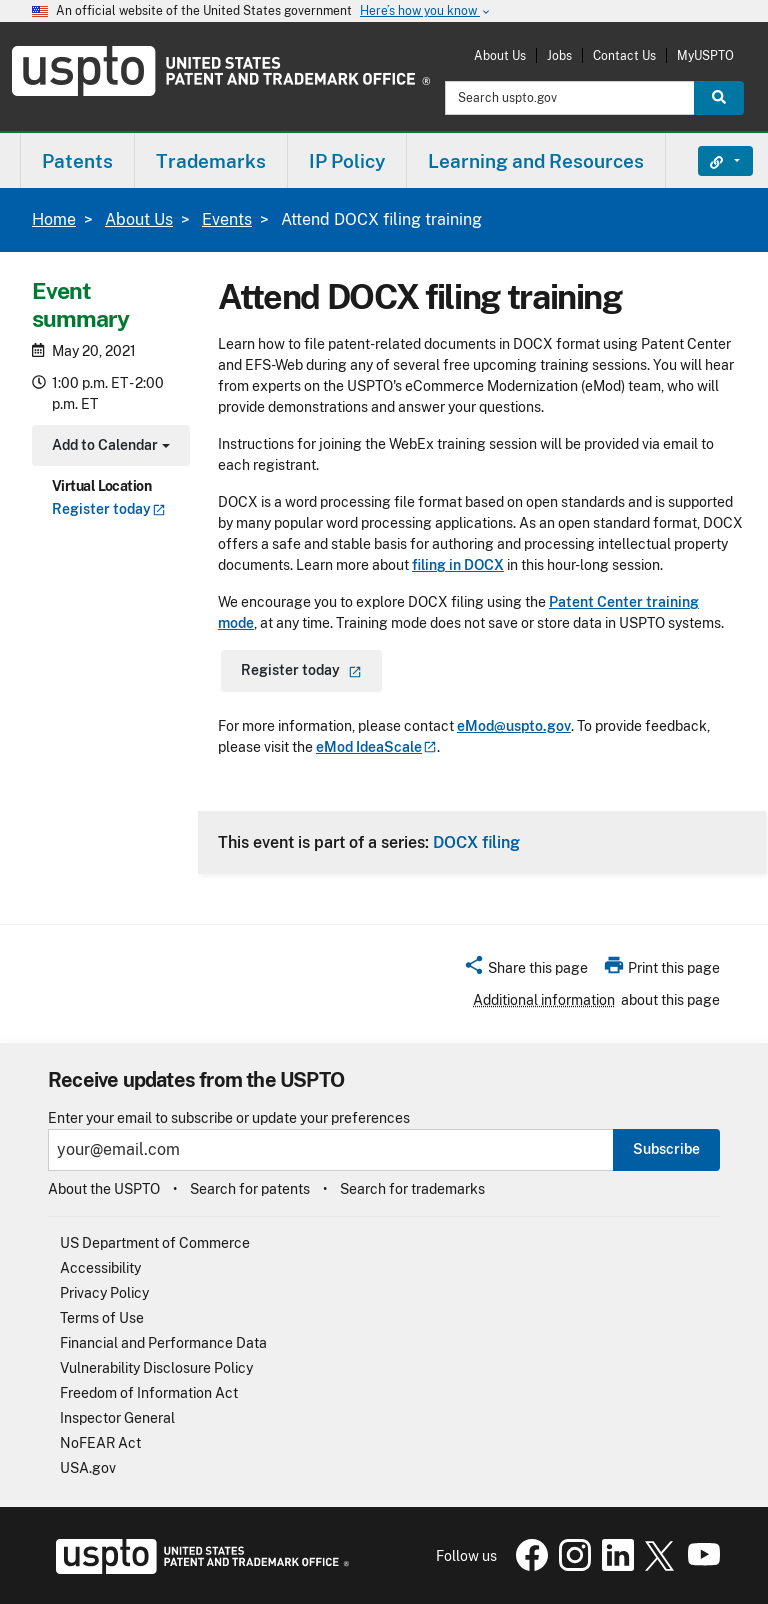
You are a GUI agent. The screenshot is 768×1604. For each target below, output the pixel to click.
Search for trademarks (412, 1189)
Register (109, 509)
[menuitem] (77, 160)
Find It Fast (710, 161)
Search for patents (250, 1189)
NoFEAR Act (100, 1443)
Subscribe (666, 1149)
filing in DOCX (458, 565)
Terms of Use (102, 1318)
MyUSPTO (705, 55)
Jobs (559, 55)
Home (54, 219)
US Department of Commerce (155, 1243)
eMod (376, 747)
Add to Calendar (108, 447)
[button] (525, 971)
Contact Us (624, 55)
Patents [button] (77, 161)
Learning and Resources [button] (536, 161)
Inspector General (117, 1418)
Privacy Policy (104, 1293)
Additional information (544, 1000)
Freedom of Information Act (149, 1393)
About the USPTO (104, 1189)
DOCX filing (476, 842)
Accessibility (100, 1268)
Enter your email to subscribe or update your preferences (229, 1118)
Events (227, 219)
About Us (500, 55)
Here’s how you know (426, 11)
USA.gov (88, 1468)
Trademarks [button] (211, 161)
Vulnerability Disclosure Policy (156, 1368)
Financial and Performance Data (163, 1343)
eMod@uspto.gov (514, 726)
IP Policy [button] (347, 161)
